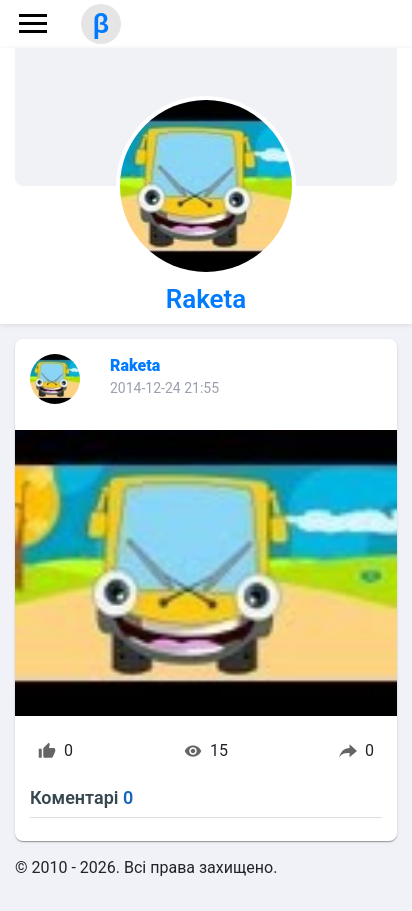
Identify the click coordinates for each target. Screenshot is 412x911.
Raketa (206, 299)
